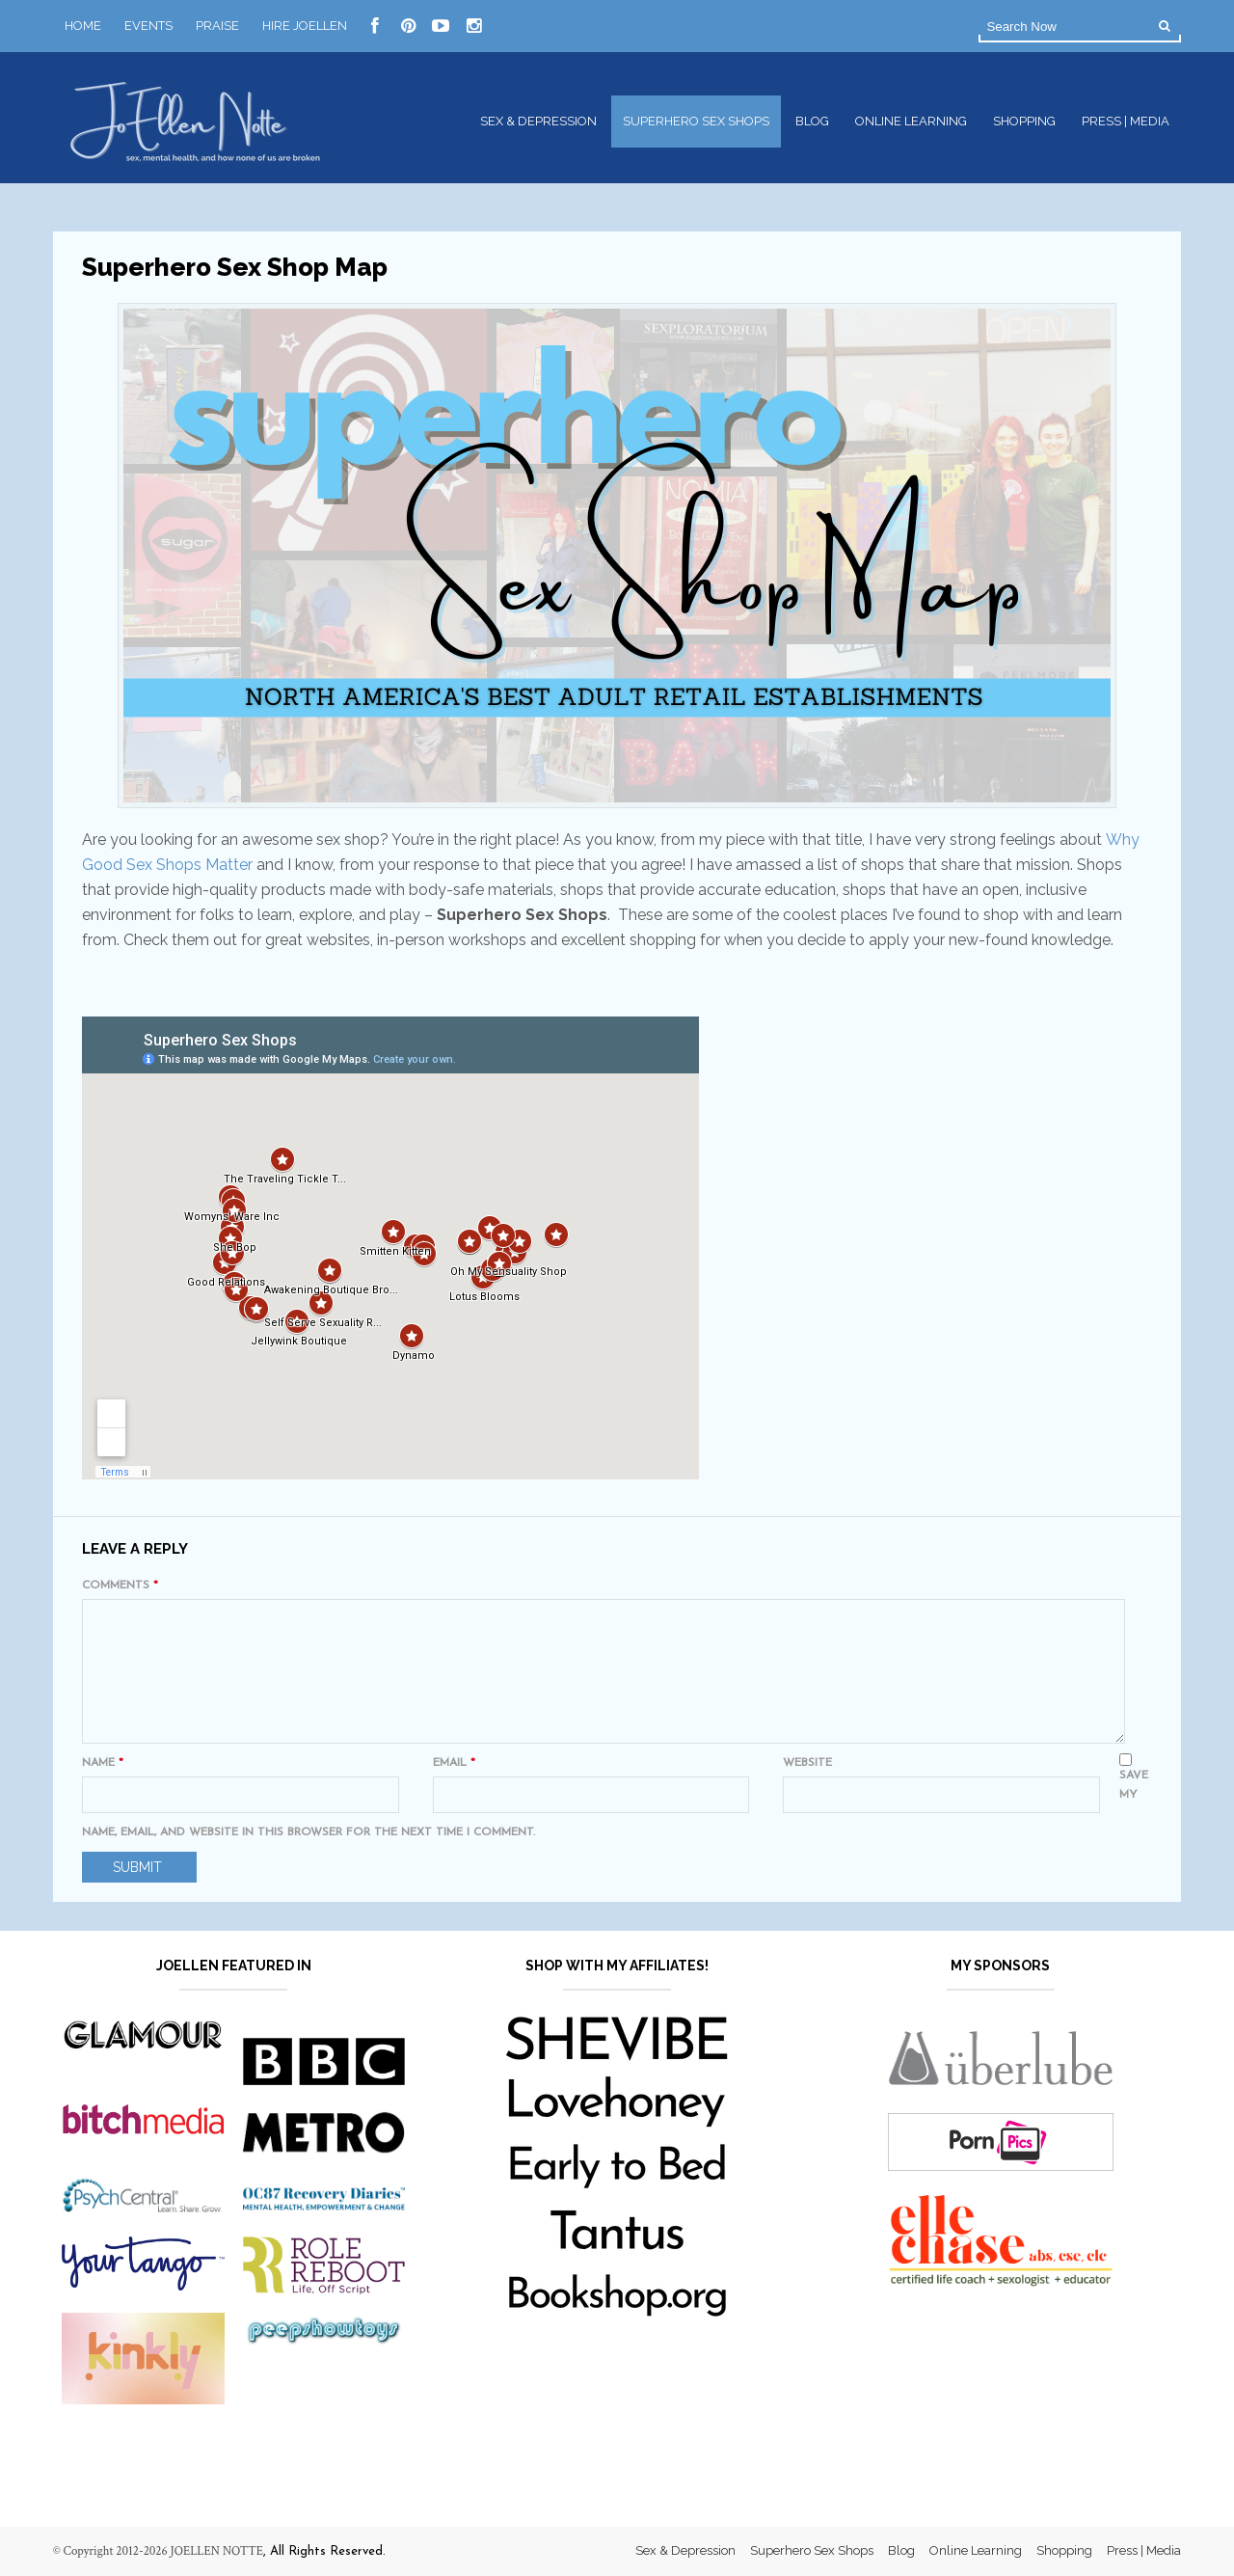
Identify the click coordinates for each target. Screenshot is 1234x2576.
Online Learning (911, 121)
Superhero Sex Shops (696, 121)
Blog (812, 121)
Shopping (1024, 121)
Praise (217, 25)
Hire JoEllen (304, 25)
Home (83, 25)
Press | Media (1125, 121)
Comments (120, 1585)
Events (148, 25)
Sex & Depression (538, 121)
